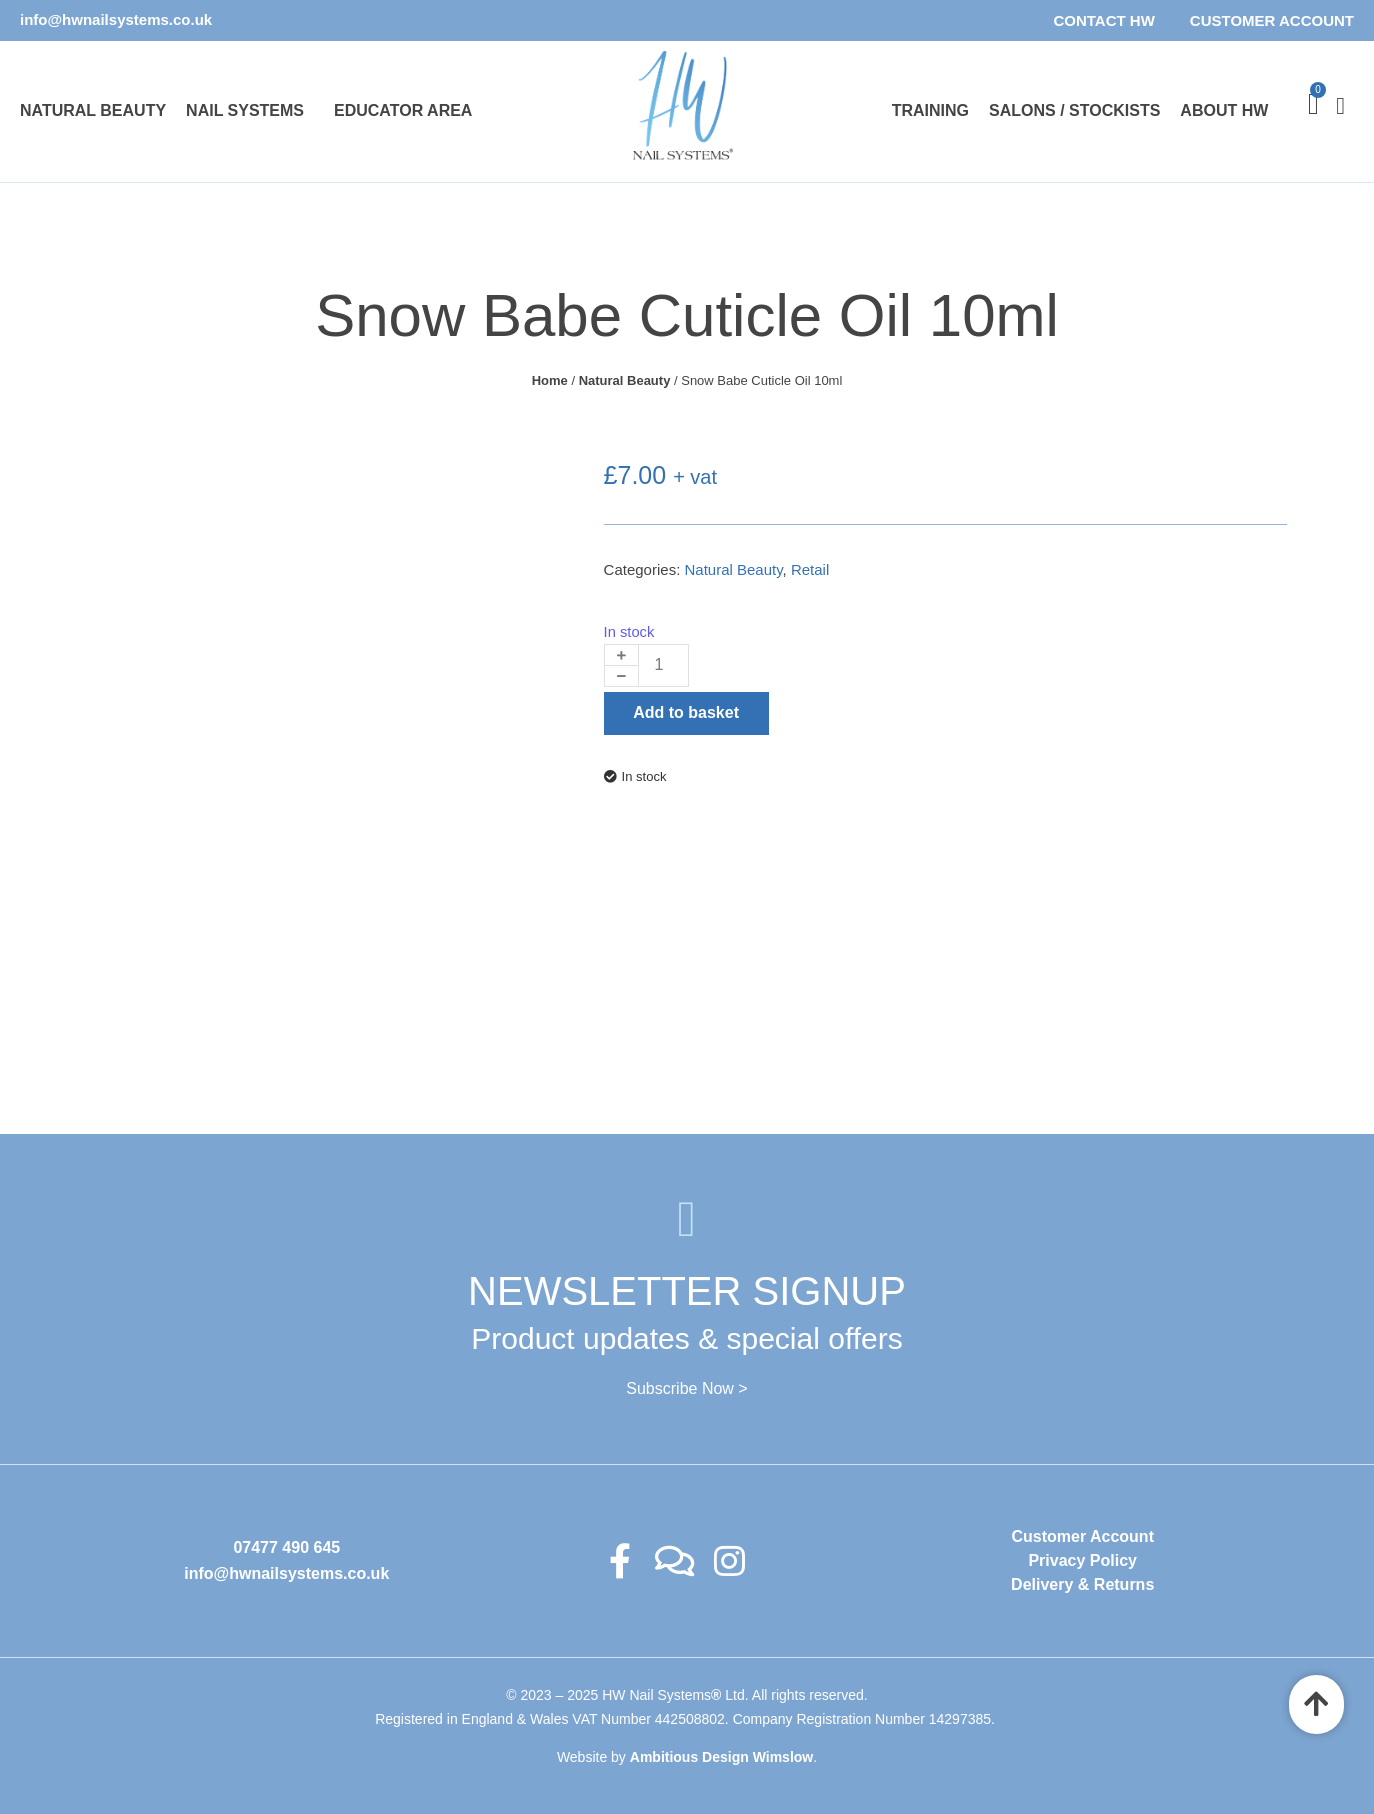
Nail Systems (245, 110)
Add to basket (686, 712)
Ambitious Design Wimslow (721, 1757)
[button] (250, 111)
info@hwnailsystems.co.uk (116, 19)
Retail (810, 569)
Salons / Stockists (1074, 110)
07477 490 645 (286, 1547)
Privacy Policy (1082, 1560)
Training (930, 110)
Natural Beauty (93, 110)
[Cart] (1313, 104)
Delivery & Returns (1082, 1584)
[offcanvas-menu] (1332, 111)
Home (550, 380)
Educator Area (403, 110)
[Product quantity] (663, 665)
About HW (1224, 110)
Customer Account (1272, 20)
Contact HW (1103, 20)
